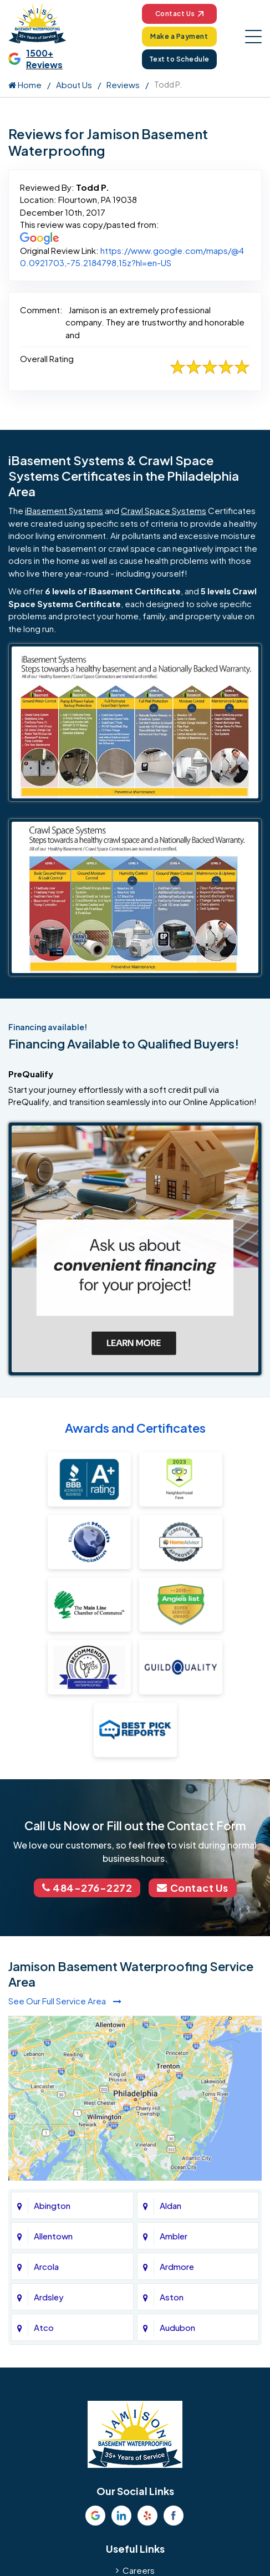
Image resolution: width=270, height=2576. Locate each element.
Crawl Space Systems (163, 510)
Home (25, 84)
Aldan (170, 2205)
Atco (44, 2327)
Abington (52, 2205)
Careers (139, 2570)
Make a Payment (179, 36)
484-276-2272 (87, 1887)
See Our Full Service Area (64, 2000)
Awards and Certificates (135, 1427)
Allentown (53, 2236)
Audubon (177, 2327)
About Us (74, 84)
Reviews (123, 84)
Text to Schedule (179, 59)
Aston (172, 2297)
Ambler (173, 2236)
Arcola (46, 2266)
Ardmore (177, 2266)
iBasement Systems (64, 510)
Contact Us (179, 13)
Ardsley (49, 2297)
